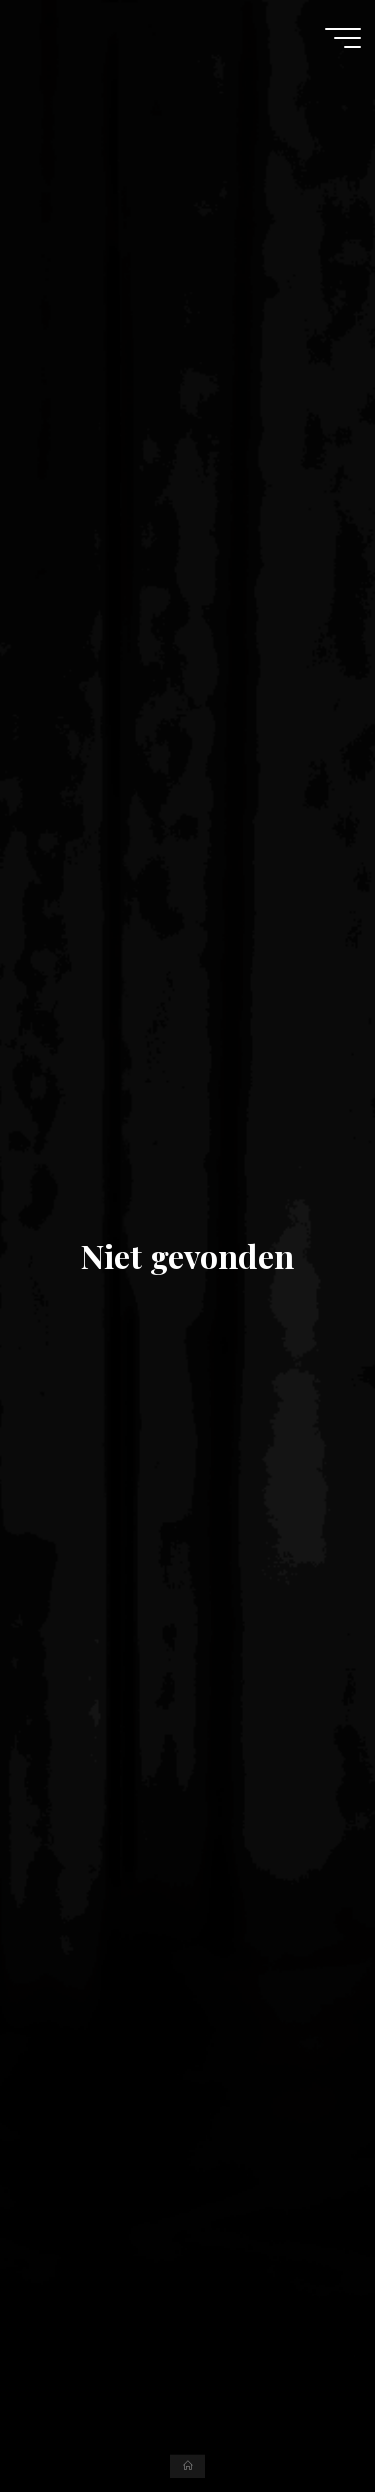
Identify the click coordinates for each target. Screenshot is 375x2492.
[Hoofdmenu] (343, 38)
